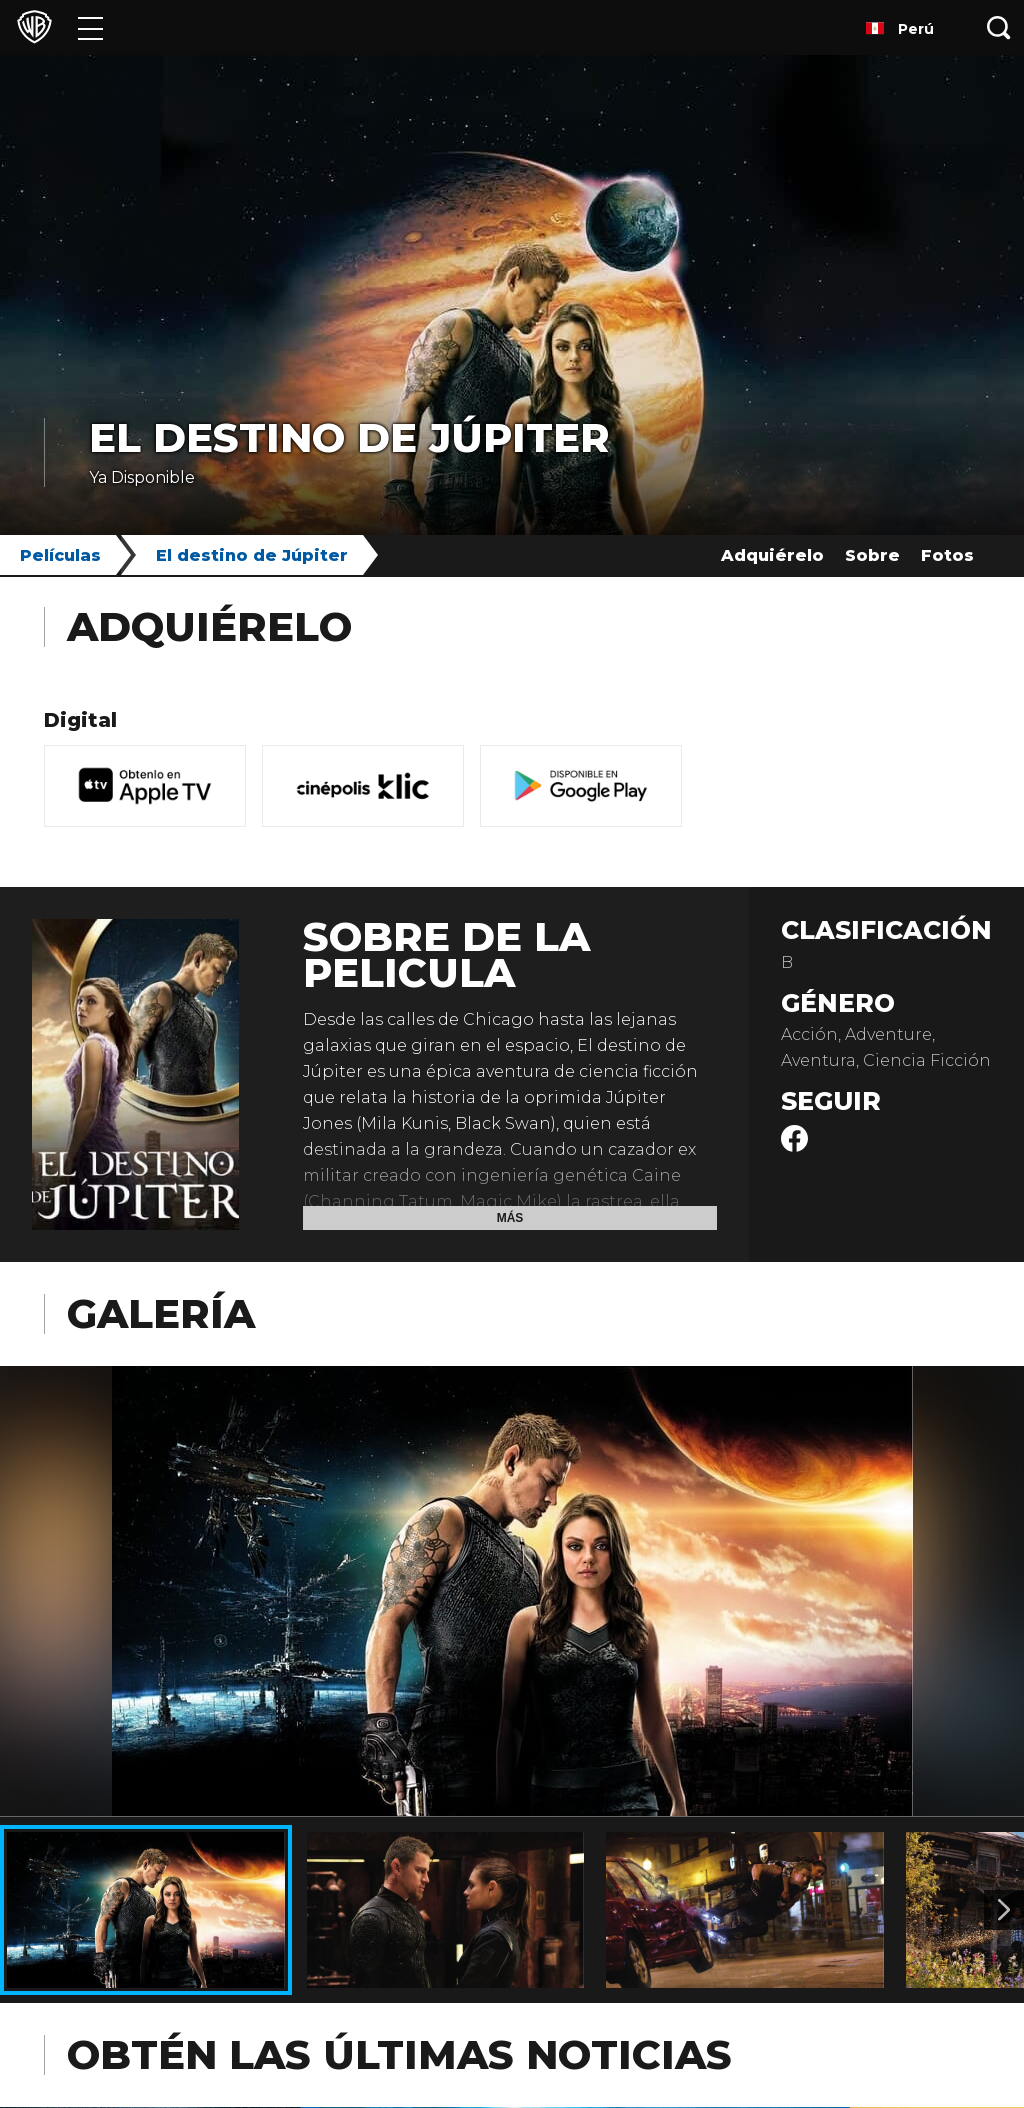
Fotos (947, 555)
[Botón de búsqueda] (999, 27)
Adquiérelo (772, 555)
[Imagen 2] (1004, 1910)
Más (510, 1218)
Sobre (872, 555)
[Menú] (90, 27)
